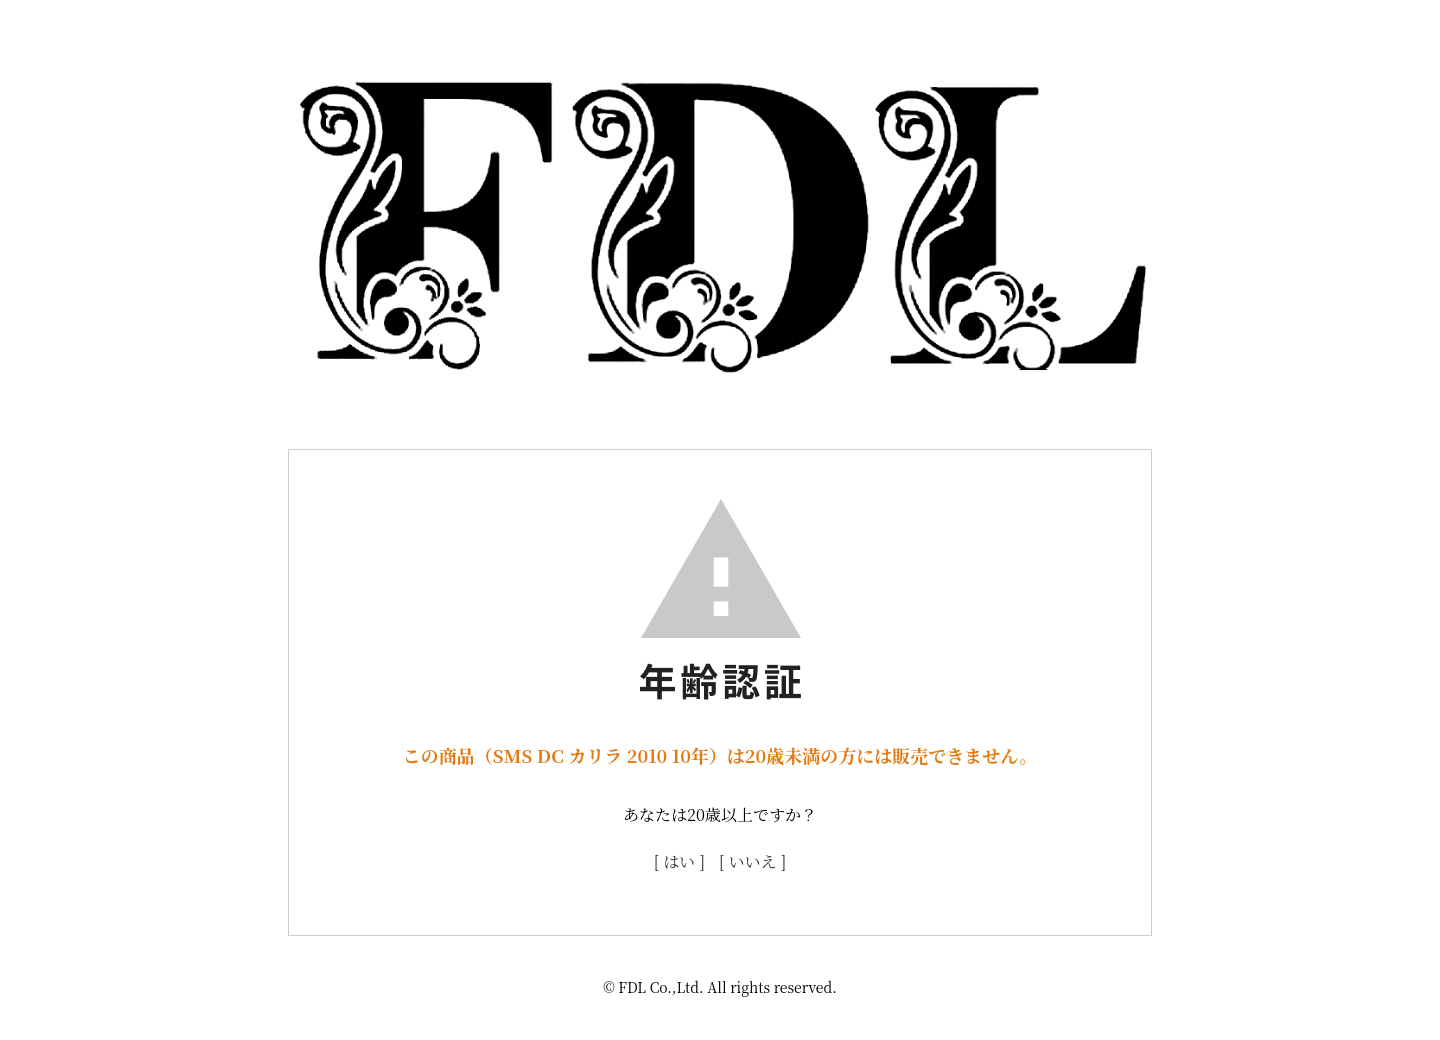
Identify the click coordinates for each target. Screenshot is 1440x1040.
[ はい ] (679, 861)
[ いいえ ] (752, 861)
